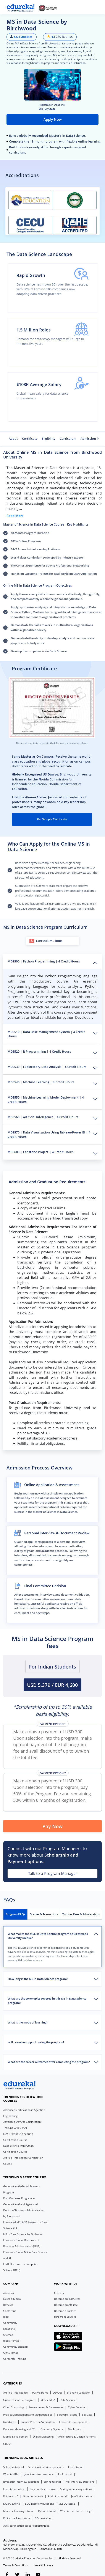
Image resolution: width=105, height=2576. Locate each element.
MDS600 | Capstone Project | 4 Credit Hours (52, 1151)
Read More (15, 515)
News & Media (12, 2298)
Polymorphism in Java (43, 2488)
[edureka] (15, 8)
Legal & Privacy (43, 2565)
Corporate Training (14, 2358)
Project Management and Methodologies (27, 2414)
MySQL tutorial (67, 2503)
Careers (59, 2292)
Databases (9, 2422)
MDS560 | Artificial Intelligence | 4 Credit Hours (52, 1117)
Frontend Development (73, 2422)
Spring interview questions (76, 2488)
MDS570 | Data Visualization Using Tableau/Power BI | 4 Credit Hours (52, 1134)
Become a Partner (65, 2310)
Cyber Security (77, 2407)
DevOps (57, 2392)
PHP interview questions (79, 2481)
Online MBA (48, 2400)
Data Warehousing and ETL (19, 2429)
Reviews (8, 2304)
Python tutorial (47, 2510)
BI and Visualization (78, 2392)
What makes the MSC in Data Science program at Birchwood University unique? (53, 1935)
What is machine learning (75, 2510)
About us (8, 2292)
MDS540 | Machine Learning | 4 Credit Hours (52, 1082)
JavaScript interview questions (21, 2481)
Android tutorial (57, 2496)
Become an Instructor (67, 2298)
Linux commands (33, 2496)
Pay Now (52, 1826)
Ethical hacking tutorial (17, 2518)
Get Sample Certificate (52, 819)
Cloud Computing (13, 2407)
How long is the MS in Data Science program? (53, 1979)
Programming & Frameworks (46, 2407)
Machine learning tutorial (18, 2510)
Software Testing (67, 2414)
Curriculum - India (46, 940)
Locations (9, 2328)
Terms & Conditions (16, 2565)
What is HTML (11, 2474)
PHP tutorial (65, 2474)
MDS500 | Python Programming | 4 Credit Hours (52, 961)
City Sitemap (10, 2352)
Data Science (68, 2400)
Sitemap (8, 2334)
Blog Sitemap (11, 2340)
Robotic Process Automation (38, 2422)
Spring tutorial (52, 2481)
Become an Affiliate (66, 2304)
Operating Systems (51, 2429)
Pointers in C (10, 2496)
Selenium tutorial (13, 2466)
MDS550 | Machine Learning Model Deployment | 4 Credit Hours (52, 1099)
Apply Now (53, 119)
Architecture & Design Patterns (77, 2436)
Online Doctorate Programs (19, 2400)
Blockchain (74, 2429)
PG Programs (40, 2392)
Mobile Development (15, 2436)
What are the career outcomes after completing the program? (53, 2062)
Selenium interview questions (46, 2466)
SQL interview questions (39, 2503)
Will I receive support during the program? (53, 2042)
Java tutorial (75, 2466)
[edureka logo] (19, 2085)
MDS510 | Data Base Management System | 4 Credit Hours (52, 1033)
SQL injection (43, 2518)
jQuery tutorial (12, 2503)
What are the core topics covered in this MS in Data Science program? (53, 2000)
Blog (6, 2316)
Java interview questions (38, 2474)
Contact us (9, 2310)
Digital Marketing (43, 2436)
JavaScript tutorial (81, 2496)
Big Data (87, 2414)
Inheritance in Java (14, 2488)
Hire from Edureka (65, 2316)
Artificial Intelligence (15, 2392)
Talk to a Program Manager (52, 1873)
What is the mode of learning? (53, 2022)
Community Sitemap (15, 2346)
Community (10, 2322)
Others (7, 2444)
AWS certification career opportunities (26, 2525)
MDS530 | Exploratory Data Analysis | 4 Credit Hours (52, 1066)
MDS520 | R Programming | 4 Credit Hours (52, 1051)
